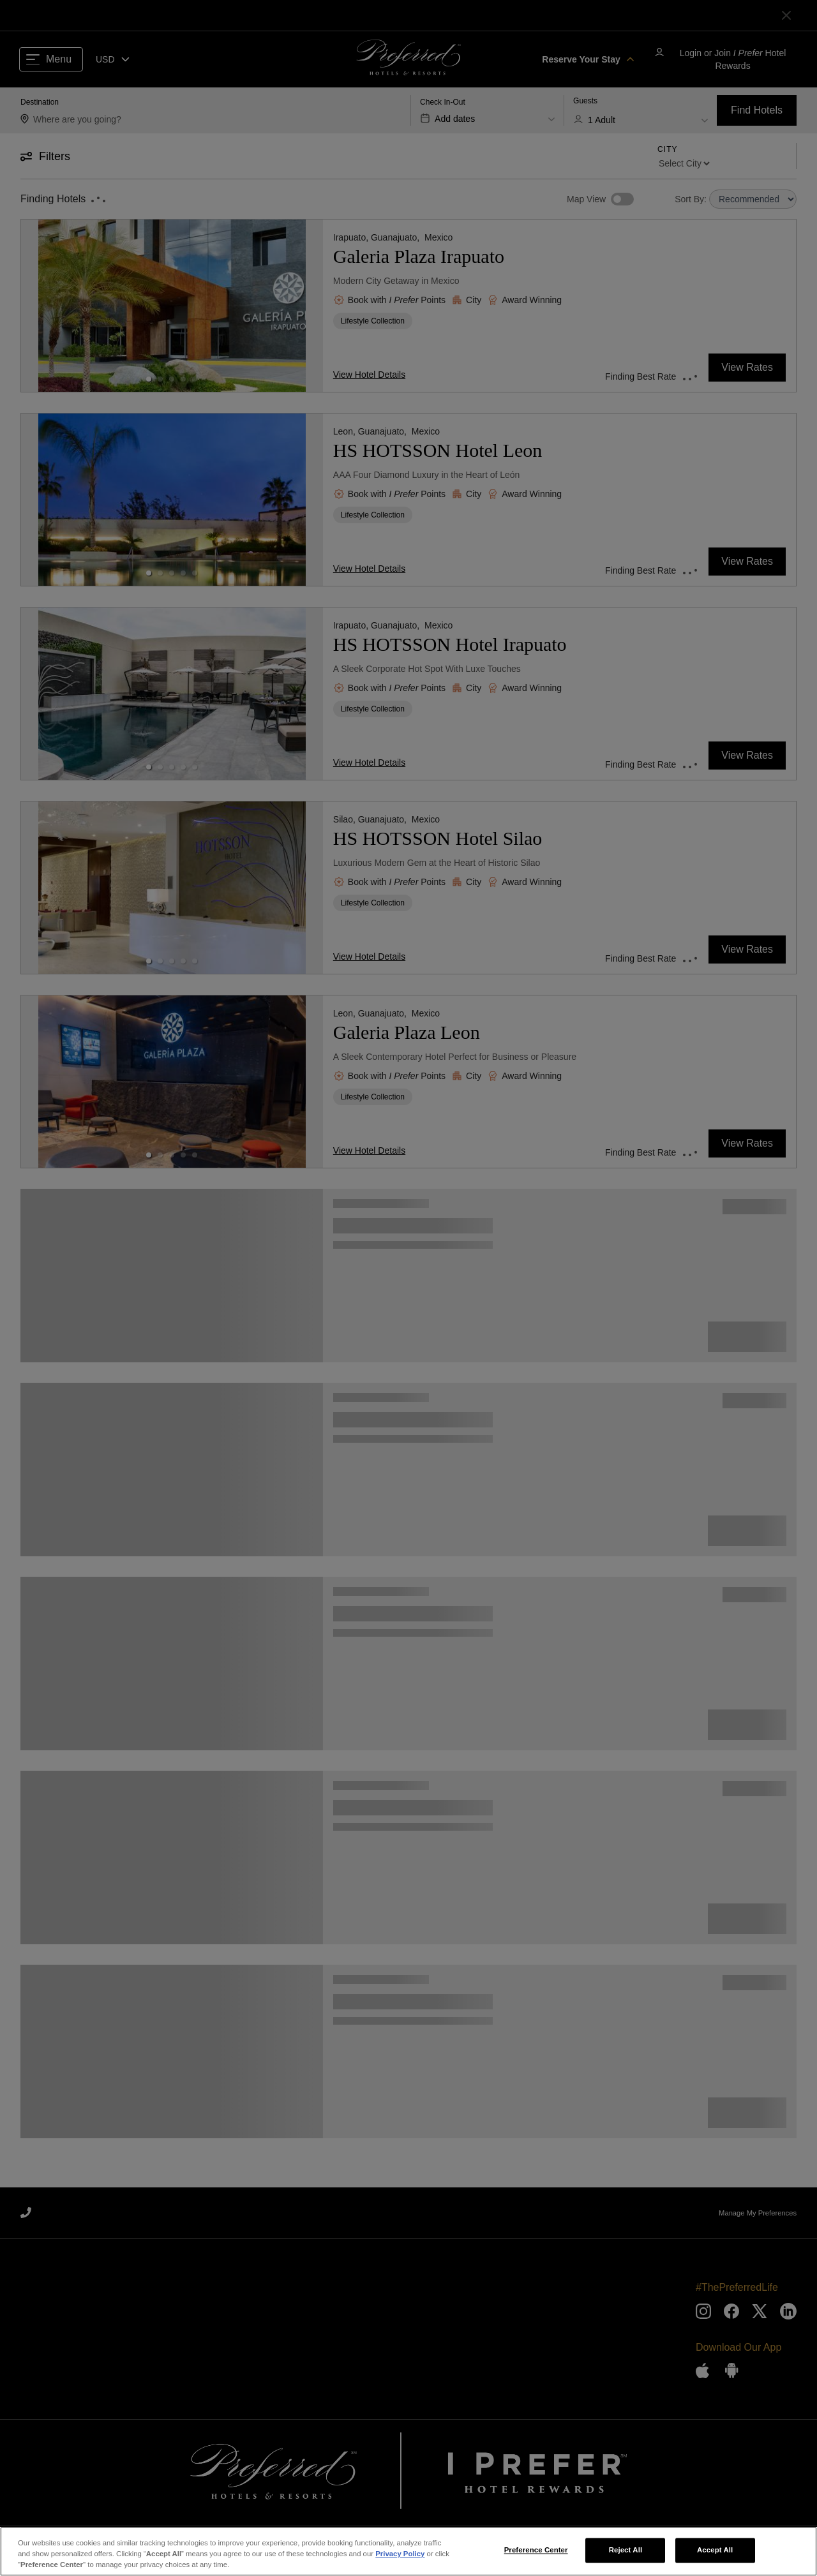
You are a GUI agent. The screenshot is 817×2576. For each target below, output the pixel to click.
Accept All (715, 2552)
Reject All (626, 2552)
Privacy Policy (399, 2556)
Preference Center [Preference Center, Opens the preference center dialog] (536, 2552)
